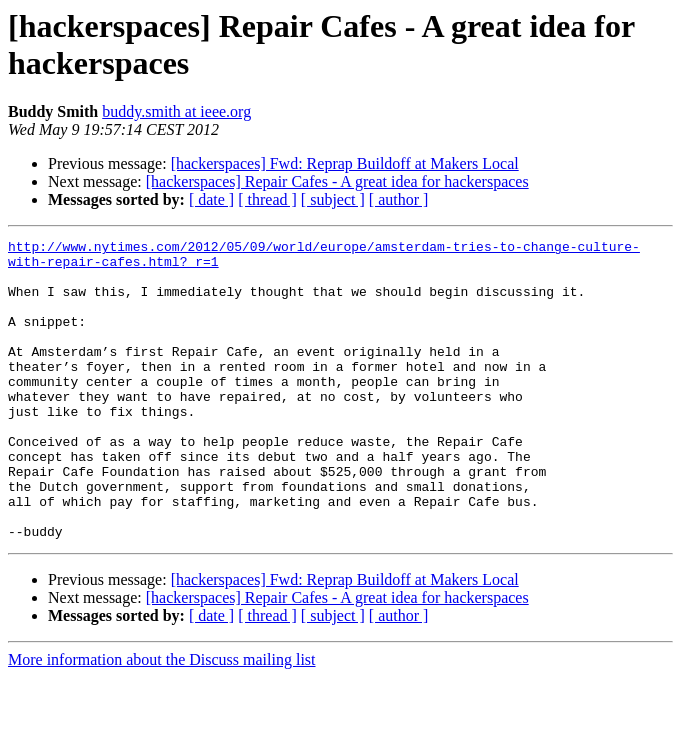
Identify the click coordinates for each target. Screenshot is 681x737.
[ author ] (399, 199)
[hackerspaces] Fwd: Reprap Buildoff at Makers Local (345, 163)
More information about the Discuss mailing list (162, 719)
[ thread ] (267, 199)
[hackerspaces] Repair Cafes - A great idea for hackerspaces (337, 181)
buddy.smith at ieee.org (176, 111)
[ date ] (211, 199)
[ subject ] (333, 199)
